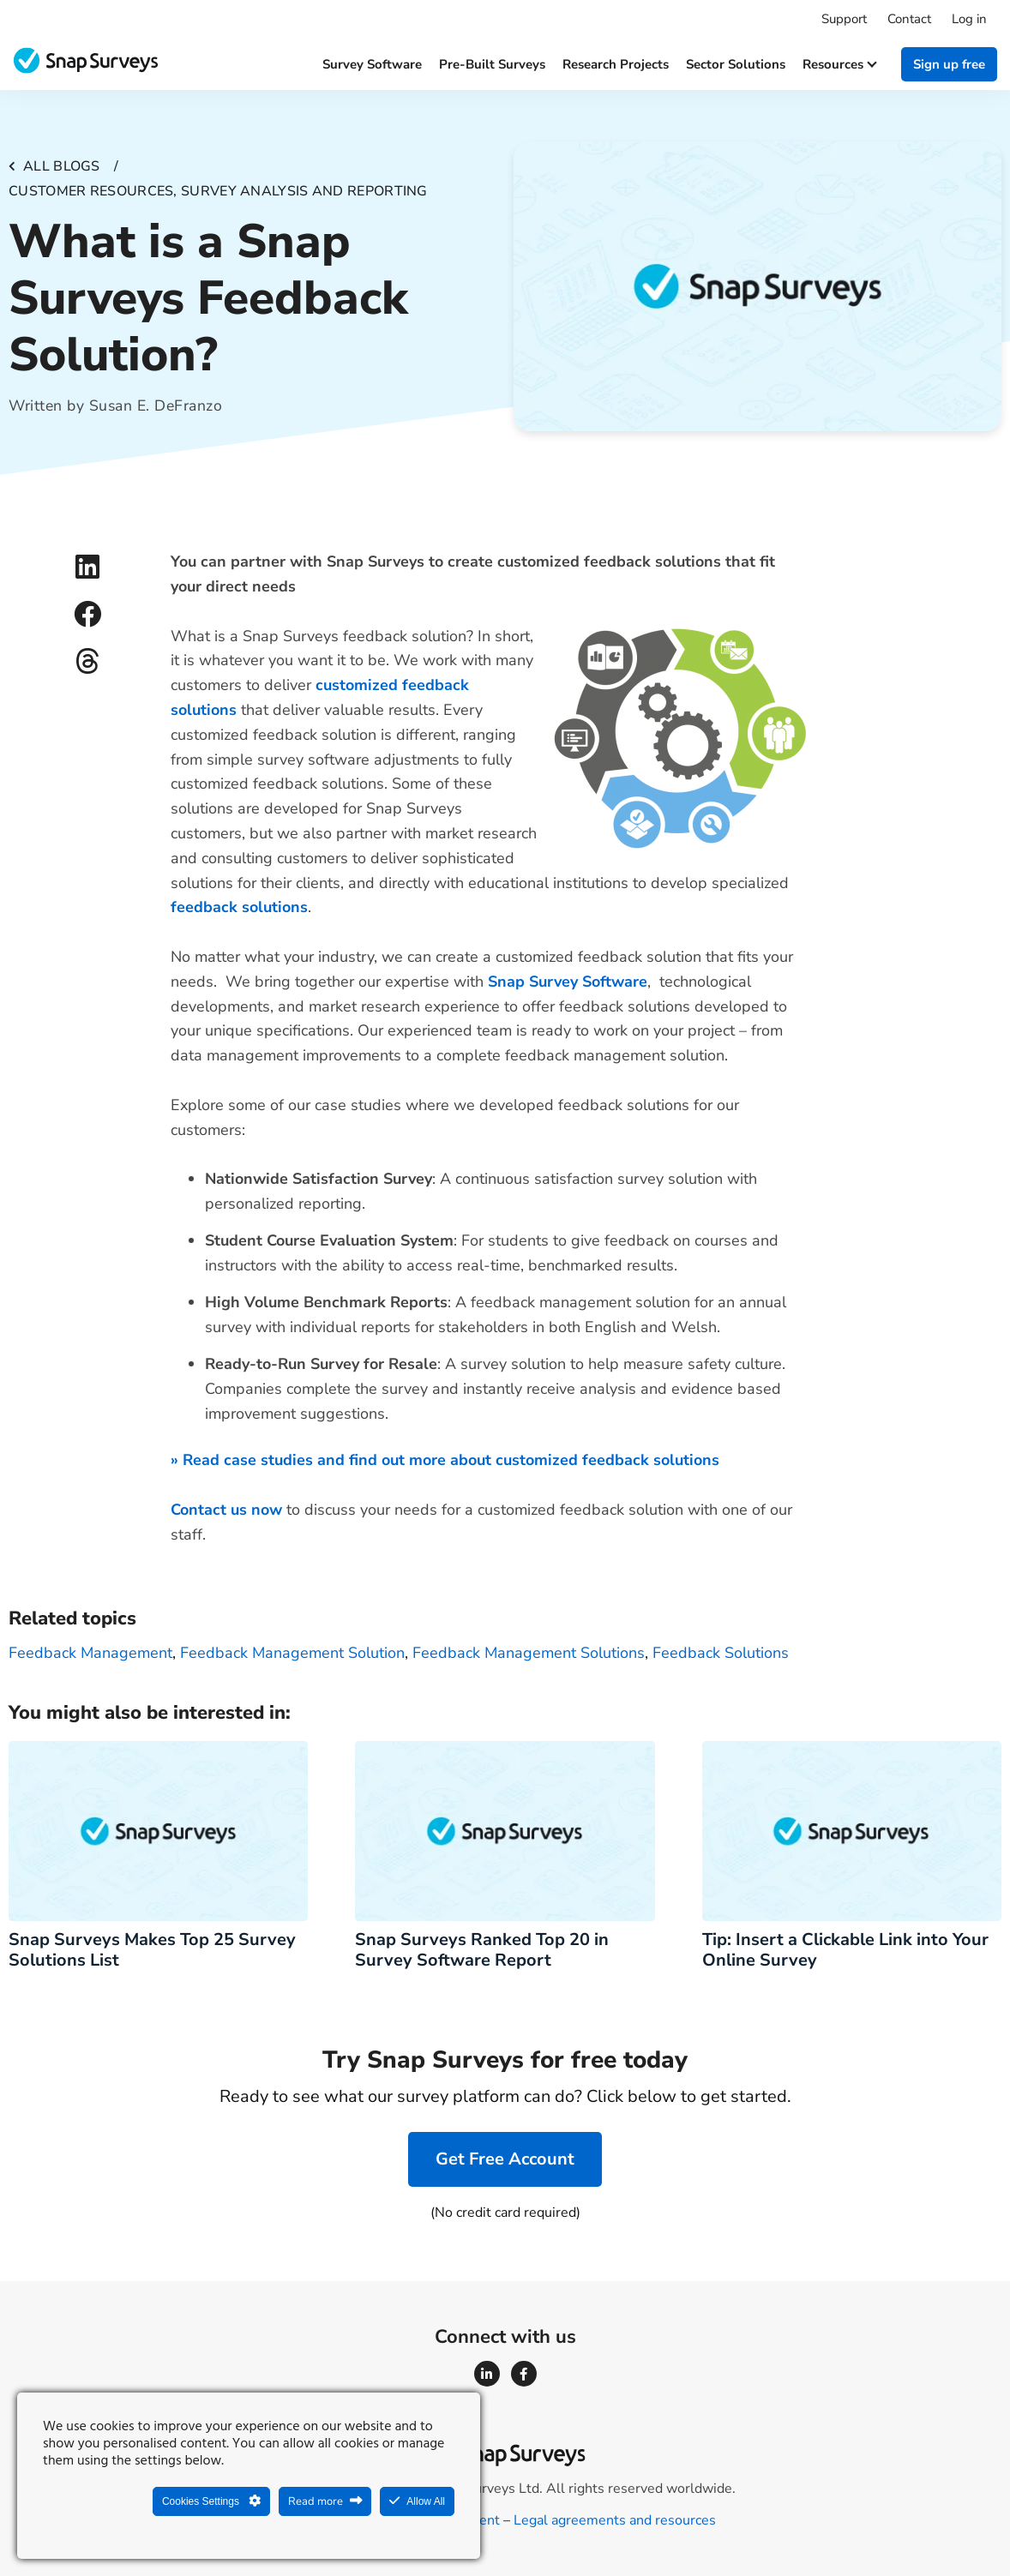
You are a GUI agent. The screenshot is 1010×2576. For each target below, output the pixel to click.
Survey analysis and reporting (304, 191)
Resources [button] (839, 64)
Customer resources (91, 191)
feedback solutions (720, 1652)
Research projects (615, 64)
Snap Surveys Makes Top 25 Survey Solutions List (152, 1950)
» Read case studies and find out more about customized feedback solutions (445, 1460)
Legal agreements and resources (615, 2520)
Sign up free (949, 64)
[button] (87, 566)
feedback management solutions (528, 1652)
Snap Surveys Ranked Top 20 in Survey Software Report (482, 1950)
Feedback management (90, 1652)
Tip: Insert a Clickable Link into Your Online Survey (845, 1950)
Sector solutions (735, 64)
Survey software (372, 64)
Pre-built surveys (492, 64)
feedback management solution (292, 1652)
